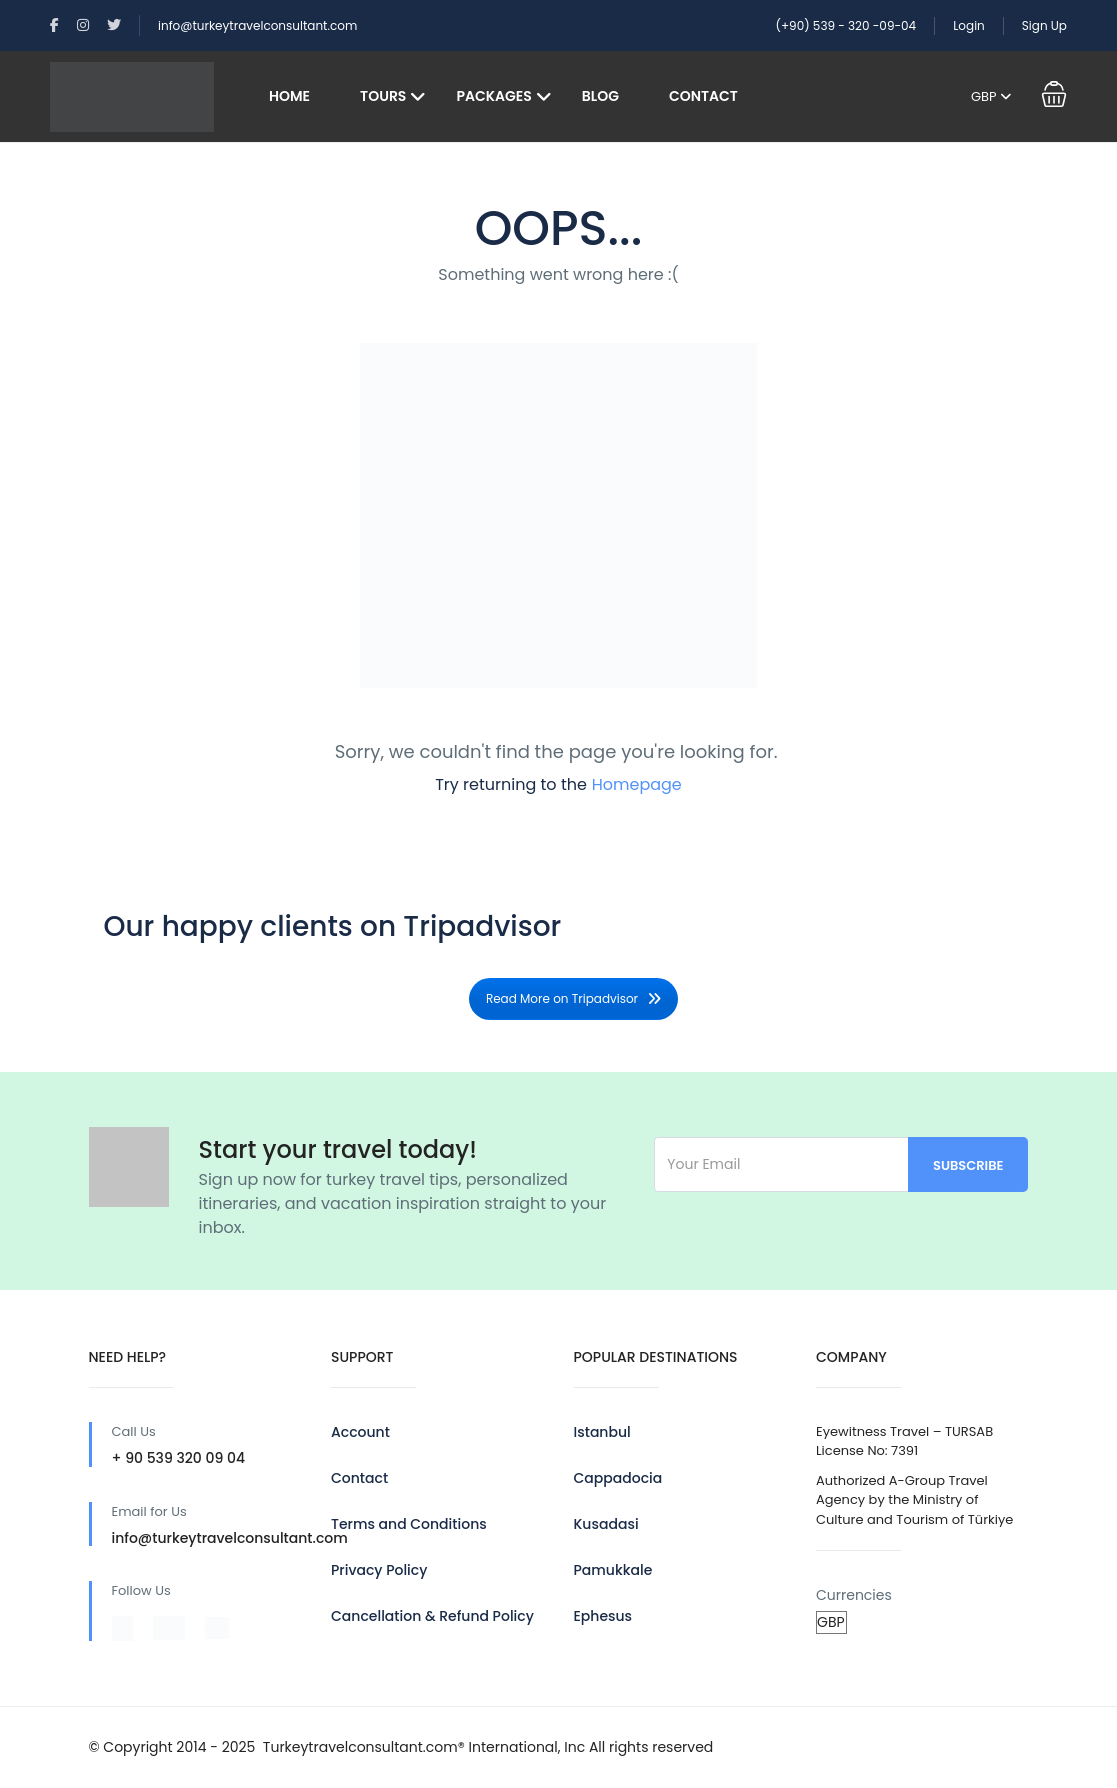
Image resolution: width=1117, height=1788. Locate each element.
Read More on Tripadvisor (573, 998)
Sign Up (1044, 25)
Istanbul (602, 1432)
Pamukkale (613, 1570)
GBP (991, 96)
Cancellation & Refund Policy (432, 1616)
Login (969, 25)
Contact (703, 96)
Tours (383, 96)
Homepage (637, 784)
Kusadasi (606, 1524)
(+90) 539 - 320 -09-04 (845, 25)
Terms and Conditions (409, 1524)
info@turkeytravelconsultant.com (257, 25)
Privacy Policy (379, 1570)
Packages (493, 96)
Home (289, 96)
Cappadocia (618, 1478)
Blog (600, 96)
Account (360, 1432)
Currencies (854, 1595)
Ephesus (603, 1616)
